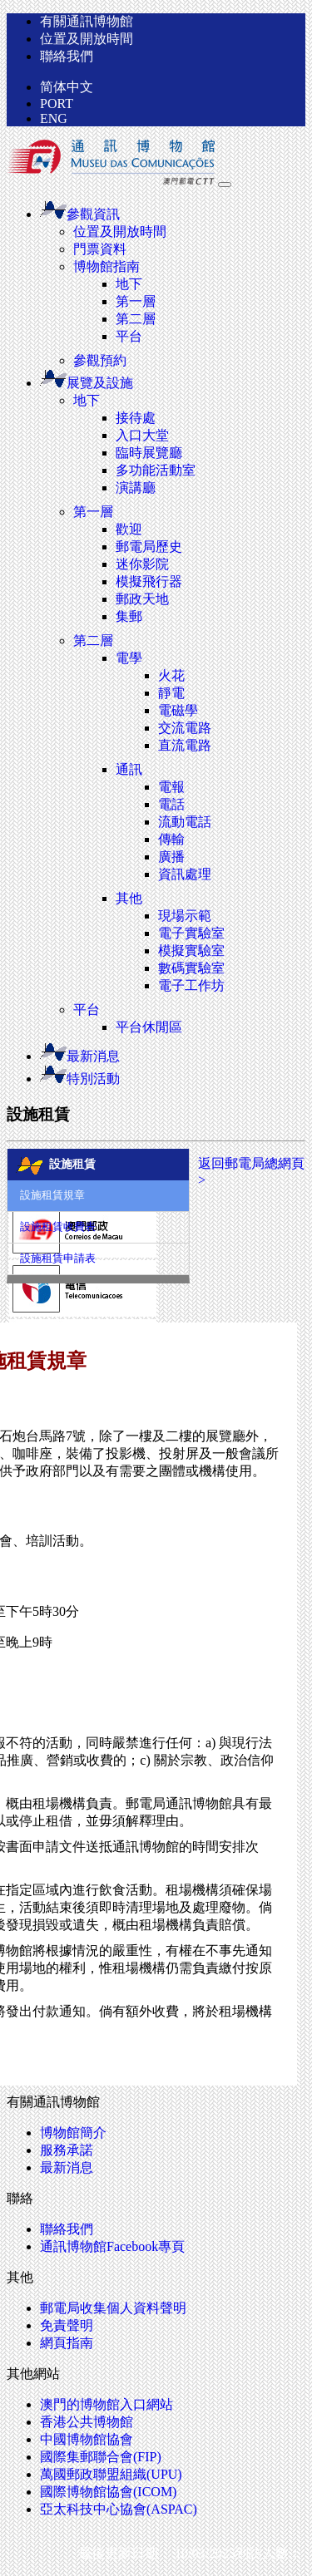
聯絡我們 (66, 56)
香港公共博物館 (86, 2422)
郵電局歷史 (149, 546)
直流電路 (184, 745)
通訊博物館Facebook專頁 (112, 2246)
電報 (171, 787)
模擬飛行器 (149, 581)
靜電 (171, 693)
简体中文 (66, 87)
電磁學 (178, 710)
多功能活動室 (156, 470)
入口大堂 (142, 435)
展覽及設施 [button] (86, 383)
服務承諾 (66, 2150)
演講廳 (136, 487)
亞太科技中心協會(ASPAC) (118, 2509)
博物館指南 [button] (106, 266)
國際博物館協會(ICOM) (108, 2492)
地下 (129, 284)
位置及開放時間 (86, 39)
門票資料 (99, 249)
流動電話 (184, 822)
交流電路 (184, 728)
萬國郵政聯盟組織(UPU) (111, 2474)
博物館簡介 (73, 2132)
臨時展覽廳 (149, 453)
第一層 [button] (93, 512)
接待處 (136, 418)
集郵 (129, 616)
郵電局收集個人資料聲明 (113, 2308)
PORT (56, 103)
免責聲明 (66, 2325)
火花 (171, 675)
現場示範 (184, 916)
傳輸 (171, 839)
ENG (53, 118)
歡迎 (129, 529)
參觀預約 (99, 360)
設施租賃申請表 (58, 1258)
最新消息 (80, 1056)
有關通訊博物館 (86, 21)
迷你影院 (142, 564)
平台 (129, 336)
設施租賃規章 (52, 1195)
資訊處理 (184, 874)
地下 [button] (86, 400)
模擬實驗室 (191, 950)
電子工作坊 (191, 985)
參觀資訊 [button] (80, 214)
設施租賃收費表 (58, 1227)
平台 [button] (86, 1009)
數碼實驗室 (191, 968)
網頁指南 (66, 2343)
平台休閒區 (149, 1027)
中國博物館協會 (86, 2439)
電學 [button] (129, 658)
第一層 (136, 301)
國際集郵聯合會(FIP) (100, 2457)
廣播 (171, 857)
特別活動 (80, 1078)
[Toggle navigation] (224, 184)
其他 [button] (129, 898)
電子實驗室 (191, 933)
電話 (171, 804)
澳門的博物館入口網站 (106, 2404)
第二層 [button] (93, 640)
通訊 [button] (129, 769)
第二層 (136, 319)
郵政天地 (142, 599)
